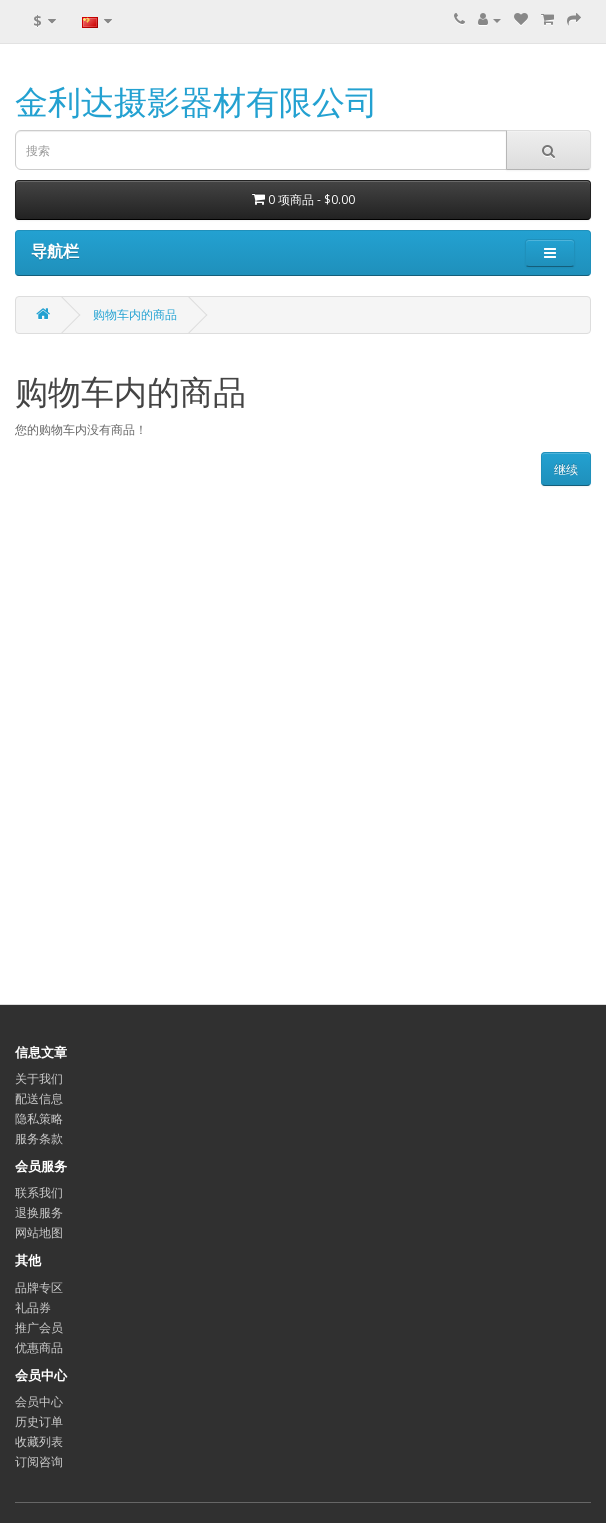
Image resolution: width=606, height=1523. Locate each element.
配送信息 (39, 1098)
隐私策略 (39, 1118)
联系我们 (39, 1192)
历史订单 (39, 1421)
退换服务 (39, 1212)
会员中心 (39, 1401)
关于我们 (39, 1078)
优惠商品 (39, 1347)
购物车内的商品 (135, 314)
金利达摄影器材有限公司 (196, 101)
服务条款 (39, 1138)
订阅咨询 (39, 1461)
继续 (566, 469)
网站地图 (39, 1232)
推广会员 (39, 1327)
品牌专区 (39, 1287)
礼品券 (33, 1307)
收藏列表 (39, 1441)
